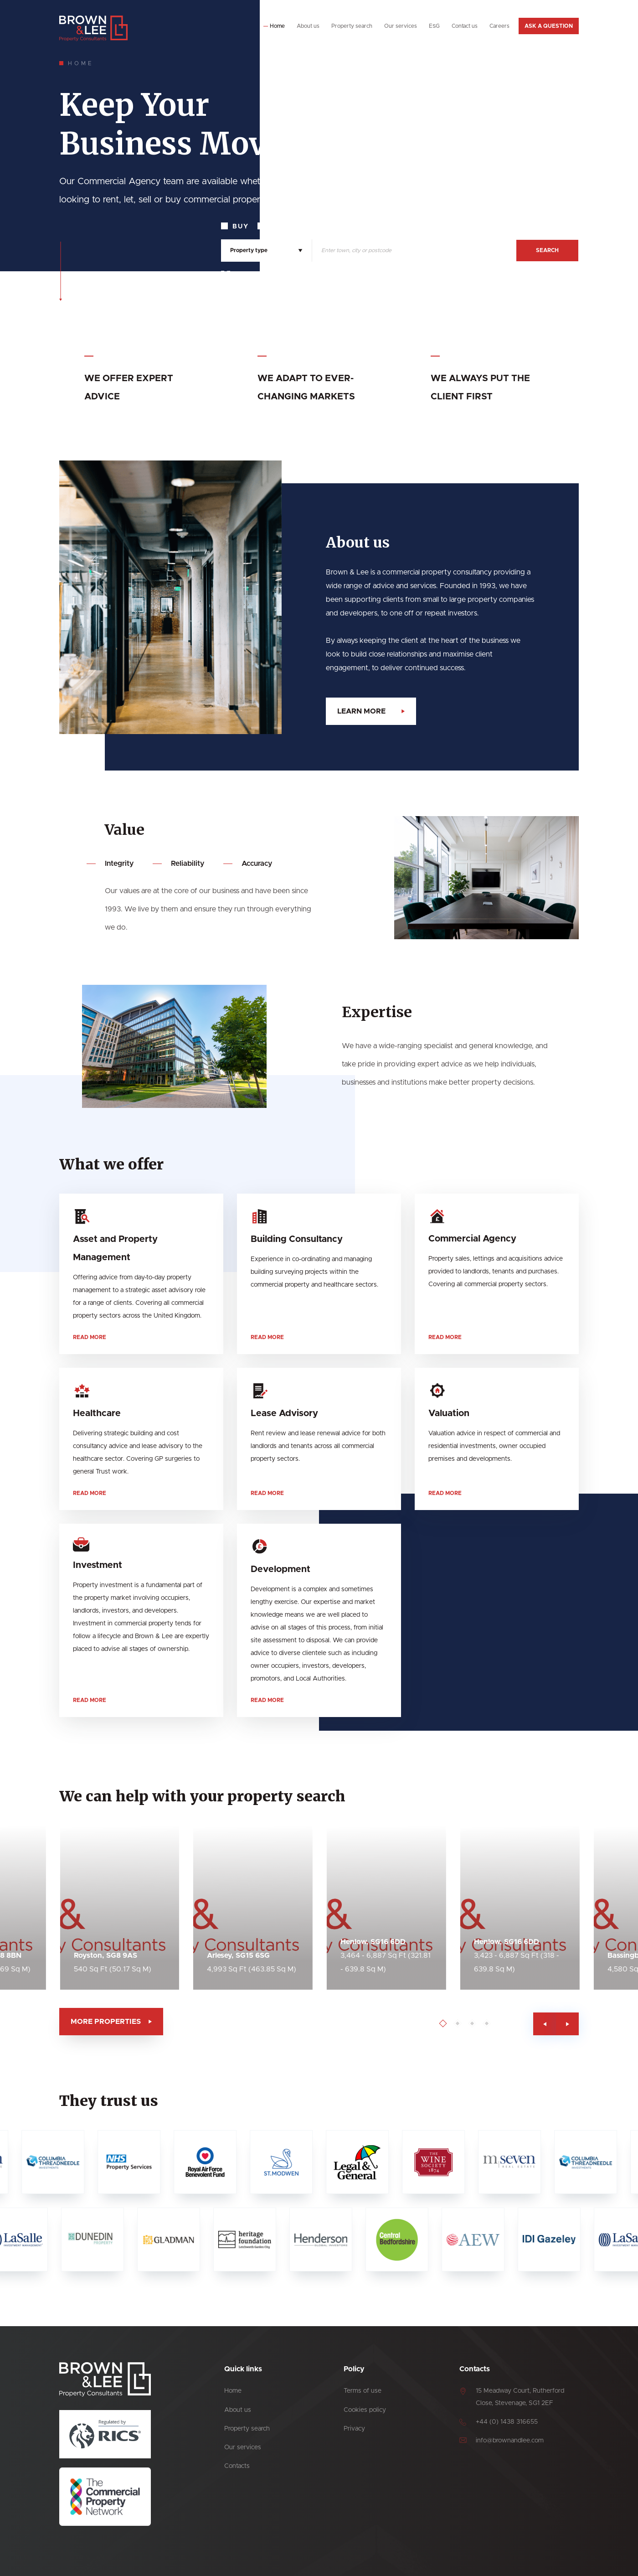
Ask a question (549, 26)
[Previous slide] (588, 2023)
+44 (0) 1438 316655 (507, 2422)
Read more (89, 1382)
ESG (434, 26)
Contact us (465, 26)
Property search (351, 26)
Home (277, 26)
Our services (400, 26)
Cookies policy (365, 2410)
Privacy (354, 2429)
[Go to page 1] (487, 2024)
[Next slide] (611, 2023)
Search (547, 250)
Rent (279, 226)
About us (308, 26)
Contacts (237, 2466)
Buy (240, 226)
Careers (499, 26)
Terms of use (362, 2391)
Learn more (405, 711)
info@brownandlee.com (510, 2440)
